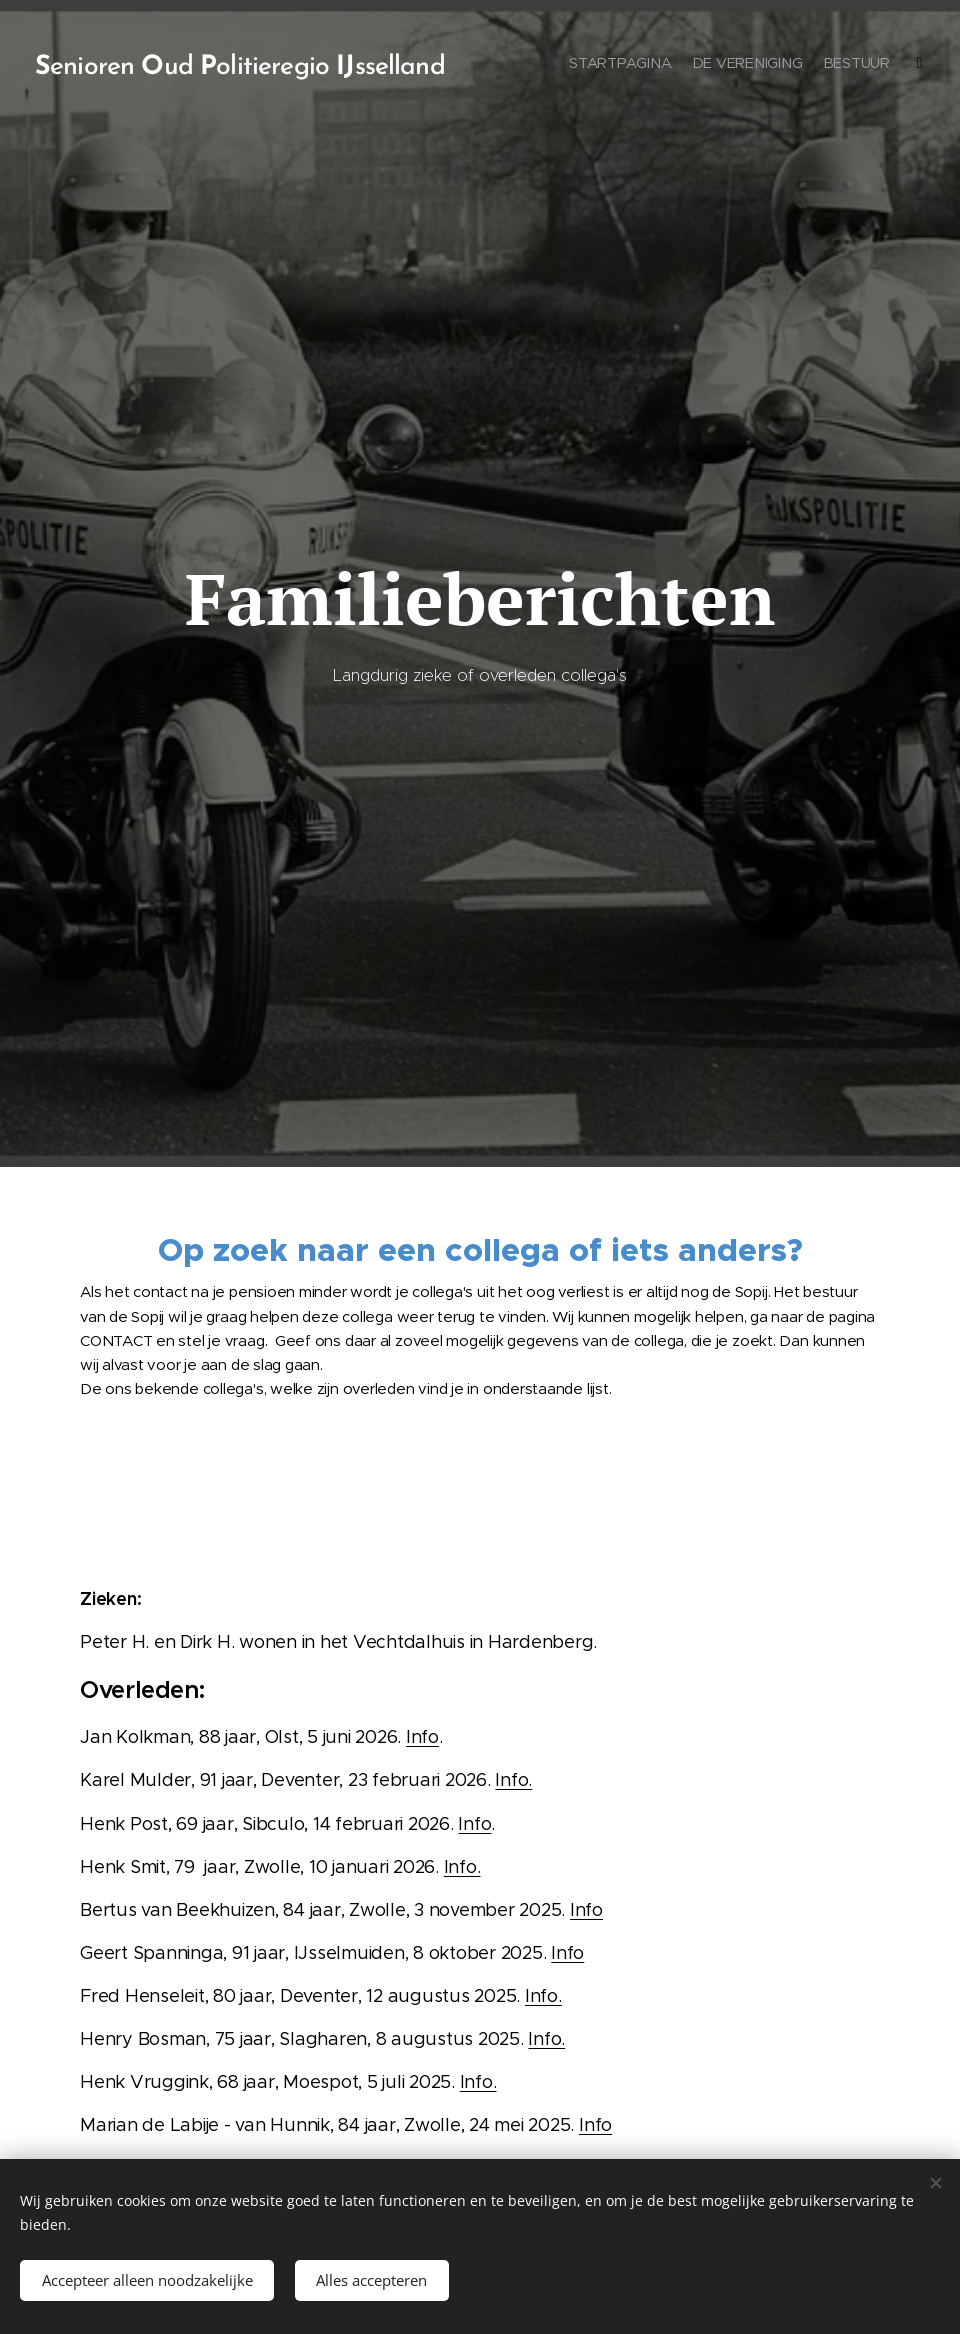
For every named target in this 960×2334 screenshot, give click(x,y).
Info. (513, 1780)
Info (422, 1737)
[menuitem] (787, 65)
